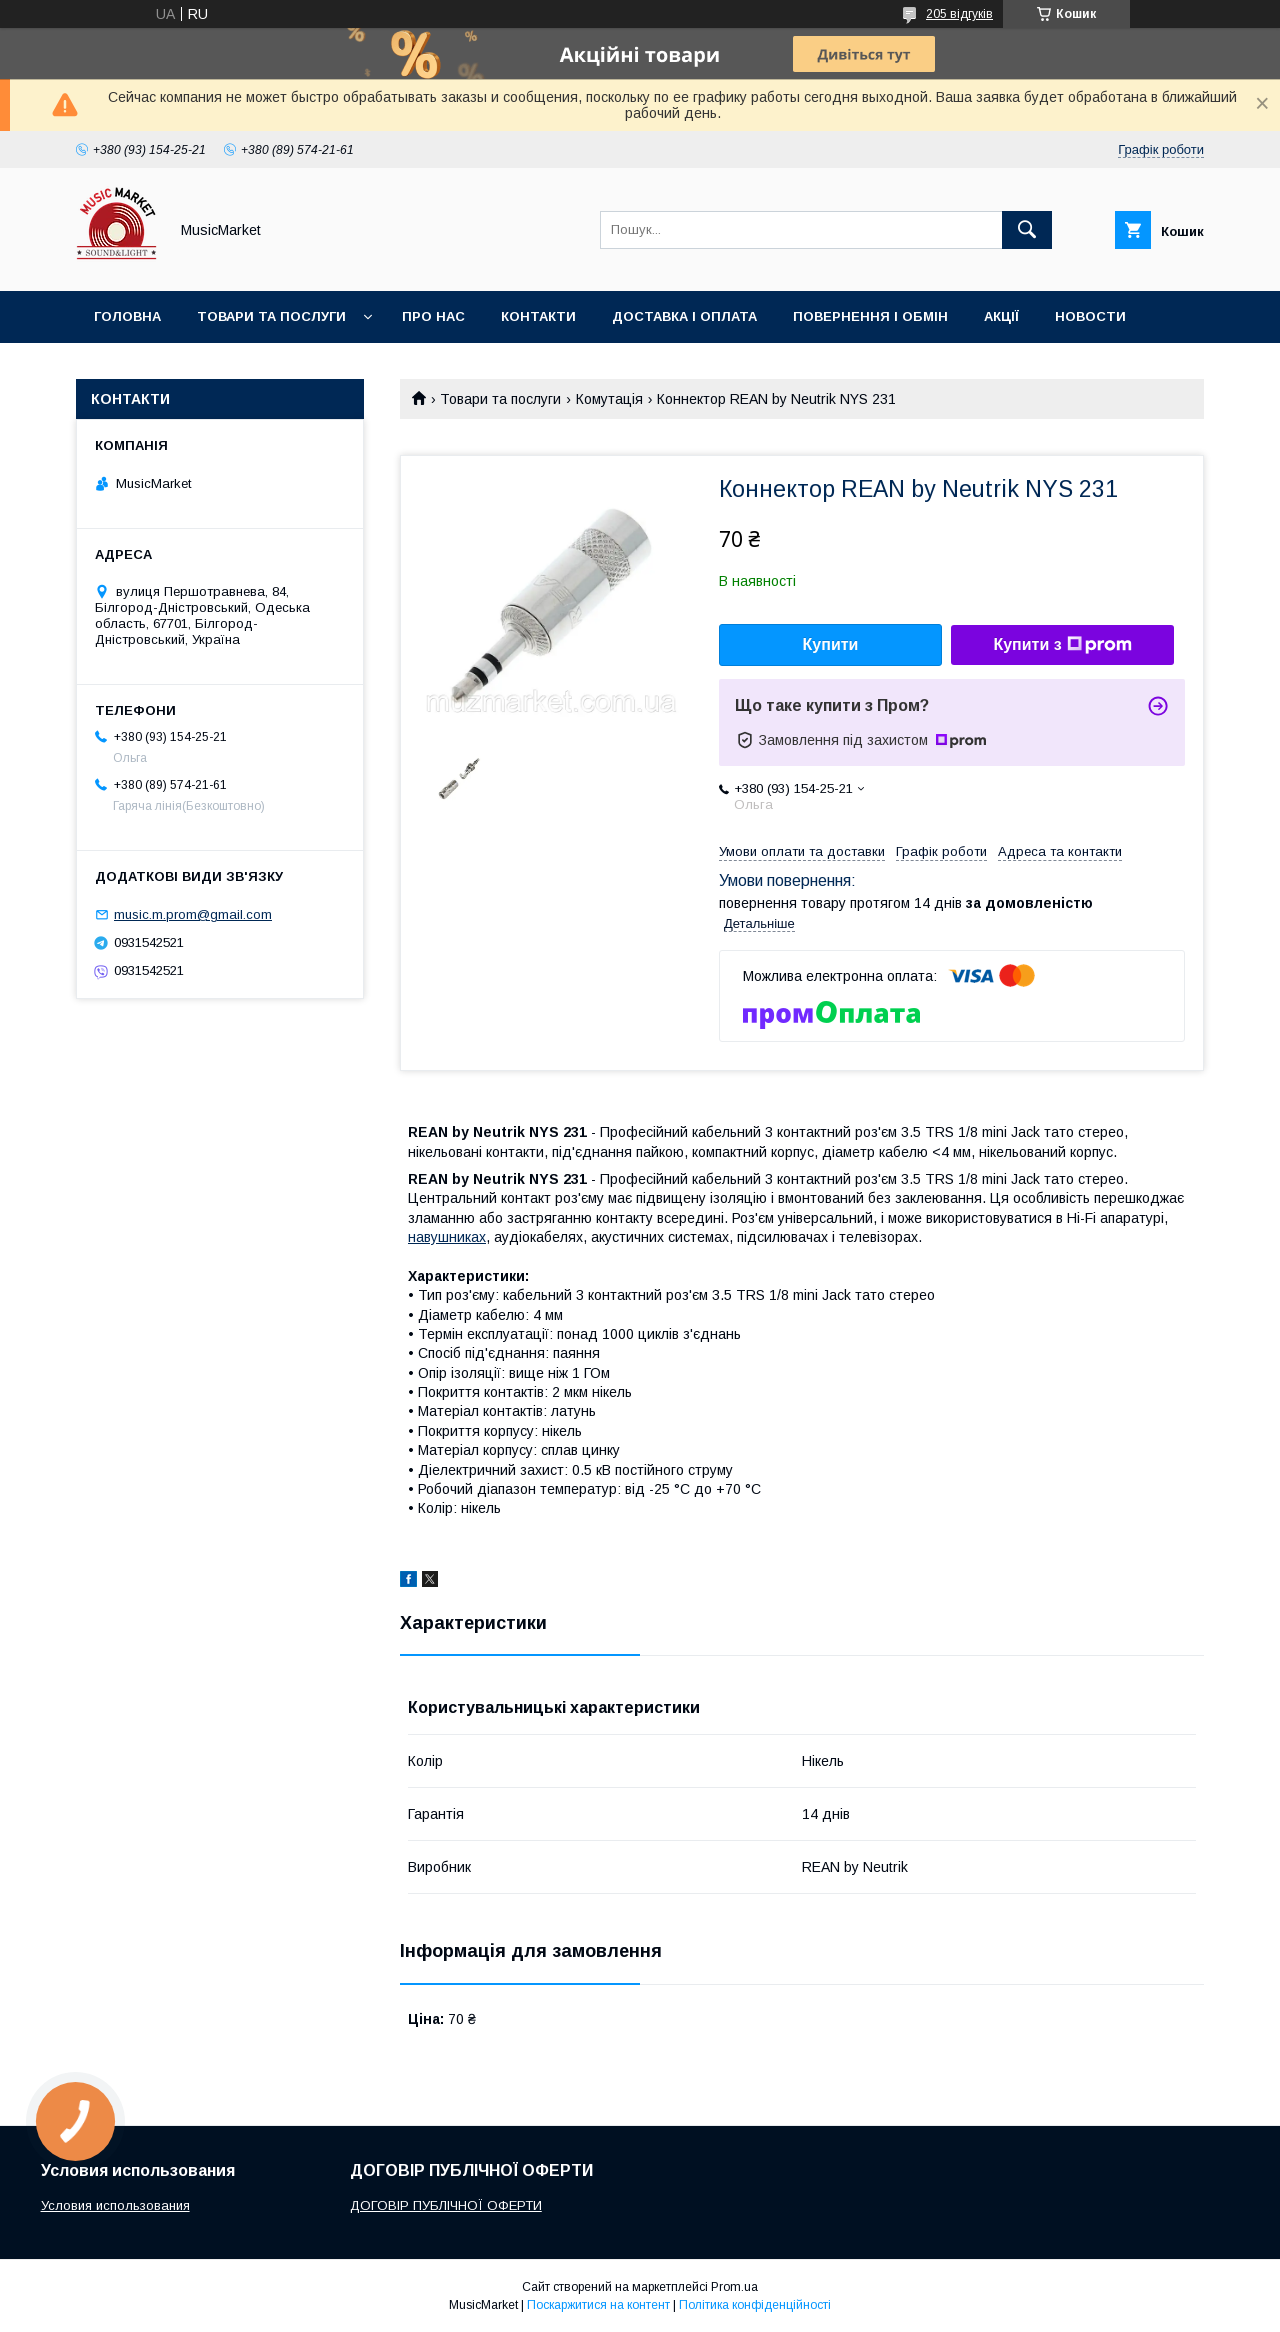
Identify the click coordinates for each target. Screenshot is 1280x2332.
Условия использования (115, 2205)
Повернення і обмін (870, 316)
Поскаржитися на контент (598, 2305)
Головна (127, 316)
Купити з (1062, 645)
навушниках (447, 1237)
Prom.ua (734, 2287)
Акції (1001, 316)
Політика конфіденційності (755, 2305)
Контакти (538, 316)
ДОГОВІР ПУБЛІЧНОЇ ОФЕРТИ (446, 2205)
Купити (831, 644)
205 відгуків (959, 14)
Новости (1090, 316)
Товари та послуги (271, 316)
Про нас (433, 316)
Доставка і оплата (684, 316)
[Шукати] (1027, 230)
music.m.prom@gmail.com (193, 914)
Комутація (609, 399)
